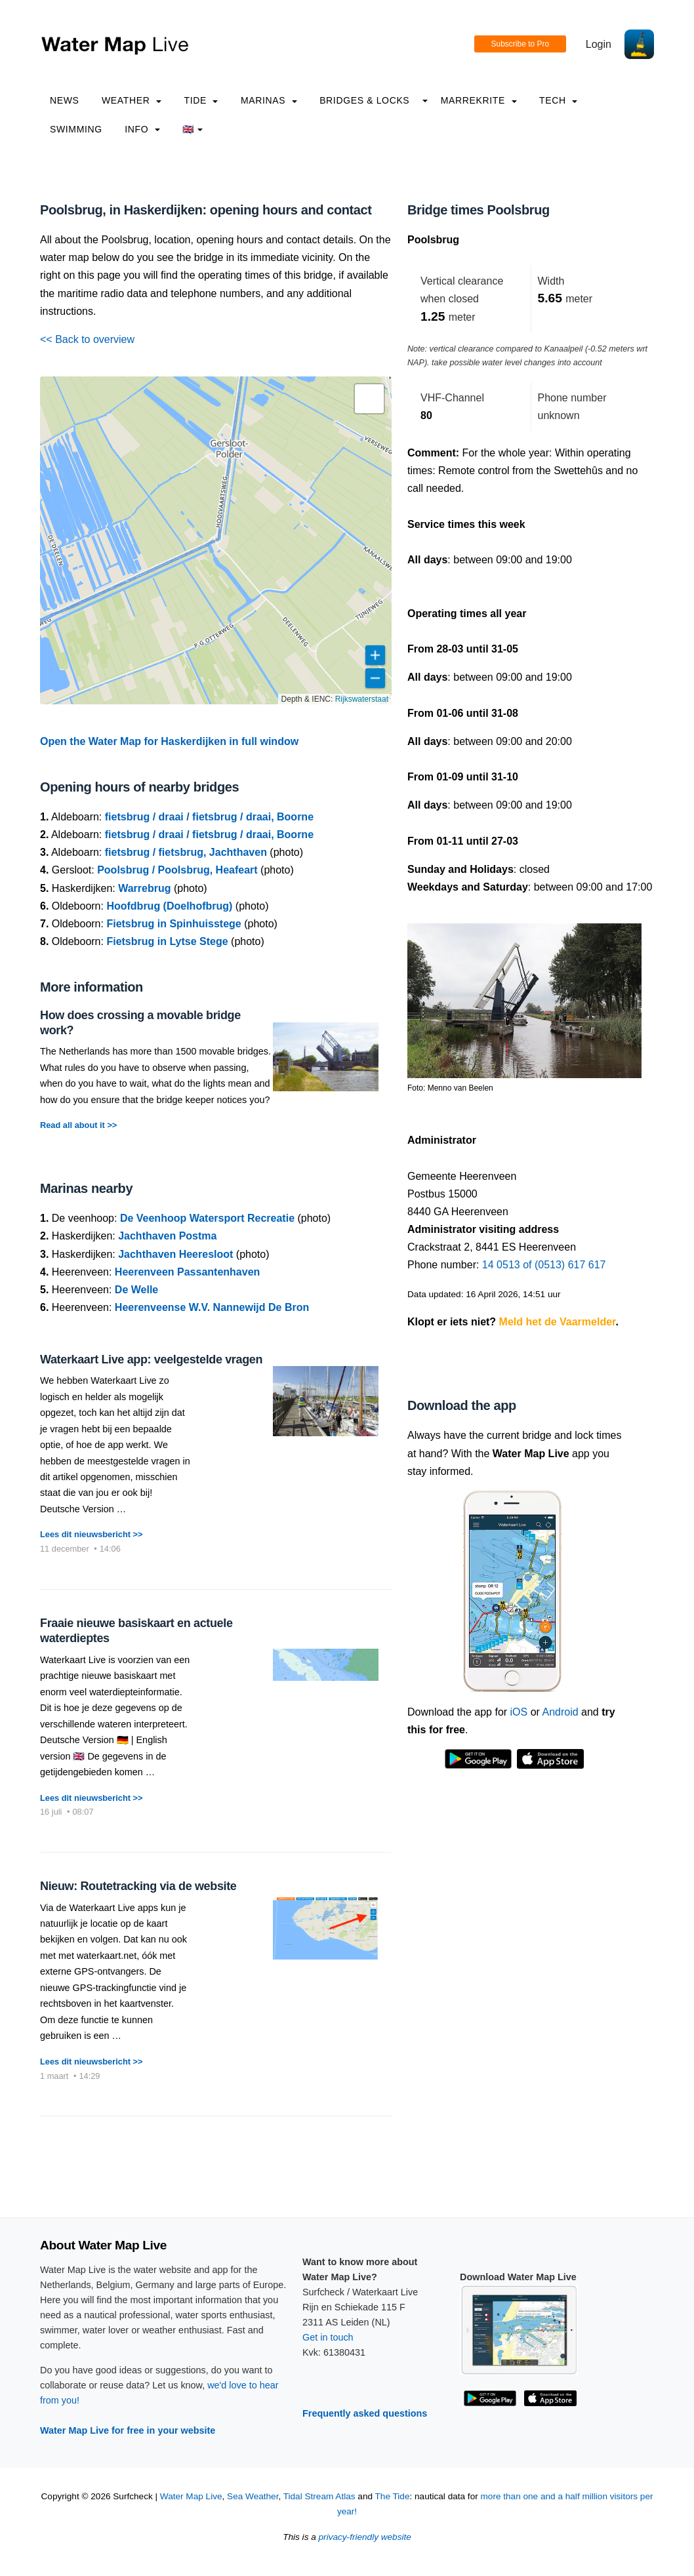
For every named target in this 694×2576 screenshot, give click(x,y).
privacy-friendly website (365, 2537)
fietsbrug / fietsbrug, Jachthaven (186, 852)
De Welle (136, 1289)
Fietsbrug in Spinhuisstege (173, 923)
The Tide (392, 2496)
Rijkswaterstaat (361, 699)
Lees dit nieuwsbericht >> (91, 1534)
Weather (131, 100)
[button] (369, 398)
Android (560, 1712)
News (64, 100)
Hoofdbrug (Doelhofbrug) (169, 906)
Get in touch (328, 2337)
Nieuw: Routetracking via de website (138, 1886)
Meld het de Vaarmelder (557, 1321)
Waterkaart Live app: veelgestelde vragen (151, 1359)
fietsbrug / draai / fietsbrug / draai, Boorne (209, 816)
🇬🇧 (192, 129)
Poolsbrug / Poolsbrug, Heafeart (177, 869)
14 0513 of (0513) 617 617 (544, 1264)
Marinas (269, 100)
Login (598, 44)
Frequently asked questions (364, 2413)
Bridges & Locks (364, 100)
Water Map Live (191, 2496)
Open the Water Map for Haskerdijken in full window (169, 741)
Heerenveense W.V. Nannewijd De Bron (212, 1307)
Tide (201, 100)
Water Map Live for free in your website (127, 2430)
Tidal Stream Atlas (319, 2496)
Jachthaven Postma (167, 1235)
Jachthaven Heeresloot (175, 1254)
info (142, 129)
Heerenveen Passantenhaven (187, 1272)
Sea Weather (252, 2496)
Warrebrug (144, 888)
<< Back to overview (87, 339)
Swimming (76, 129)
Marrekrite (479, 100)
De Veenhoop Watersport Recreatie (207, 1218)
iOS (519, 1712)
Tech (558, 100)
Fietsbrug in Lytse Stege (167, 941)
